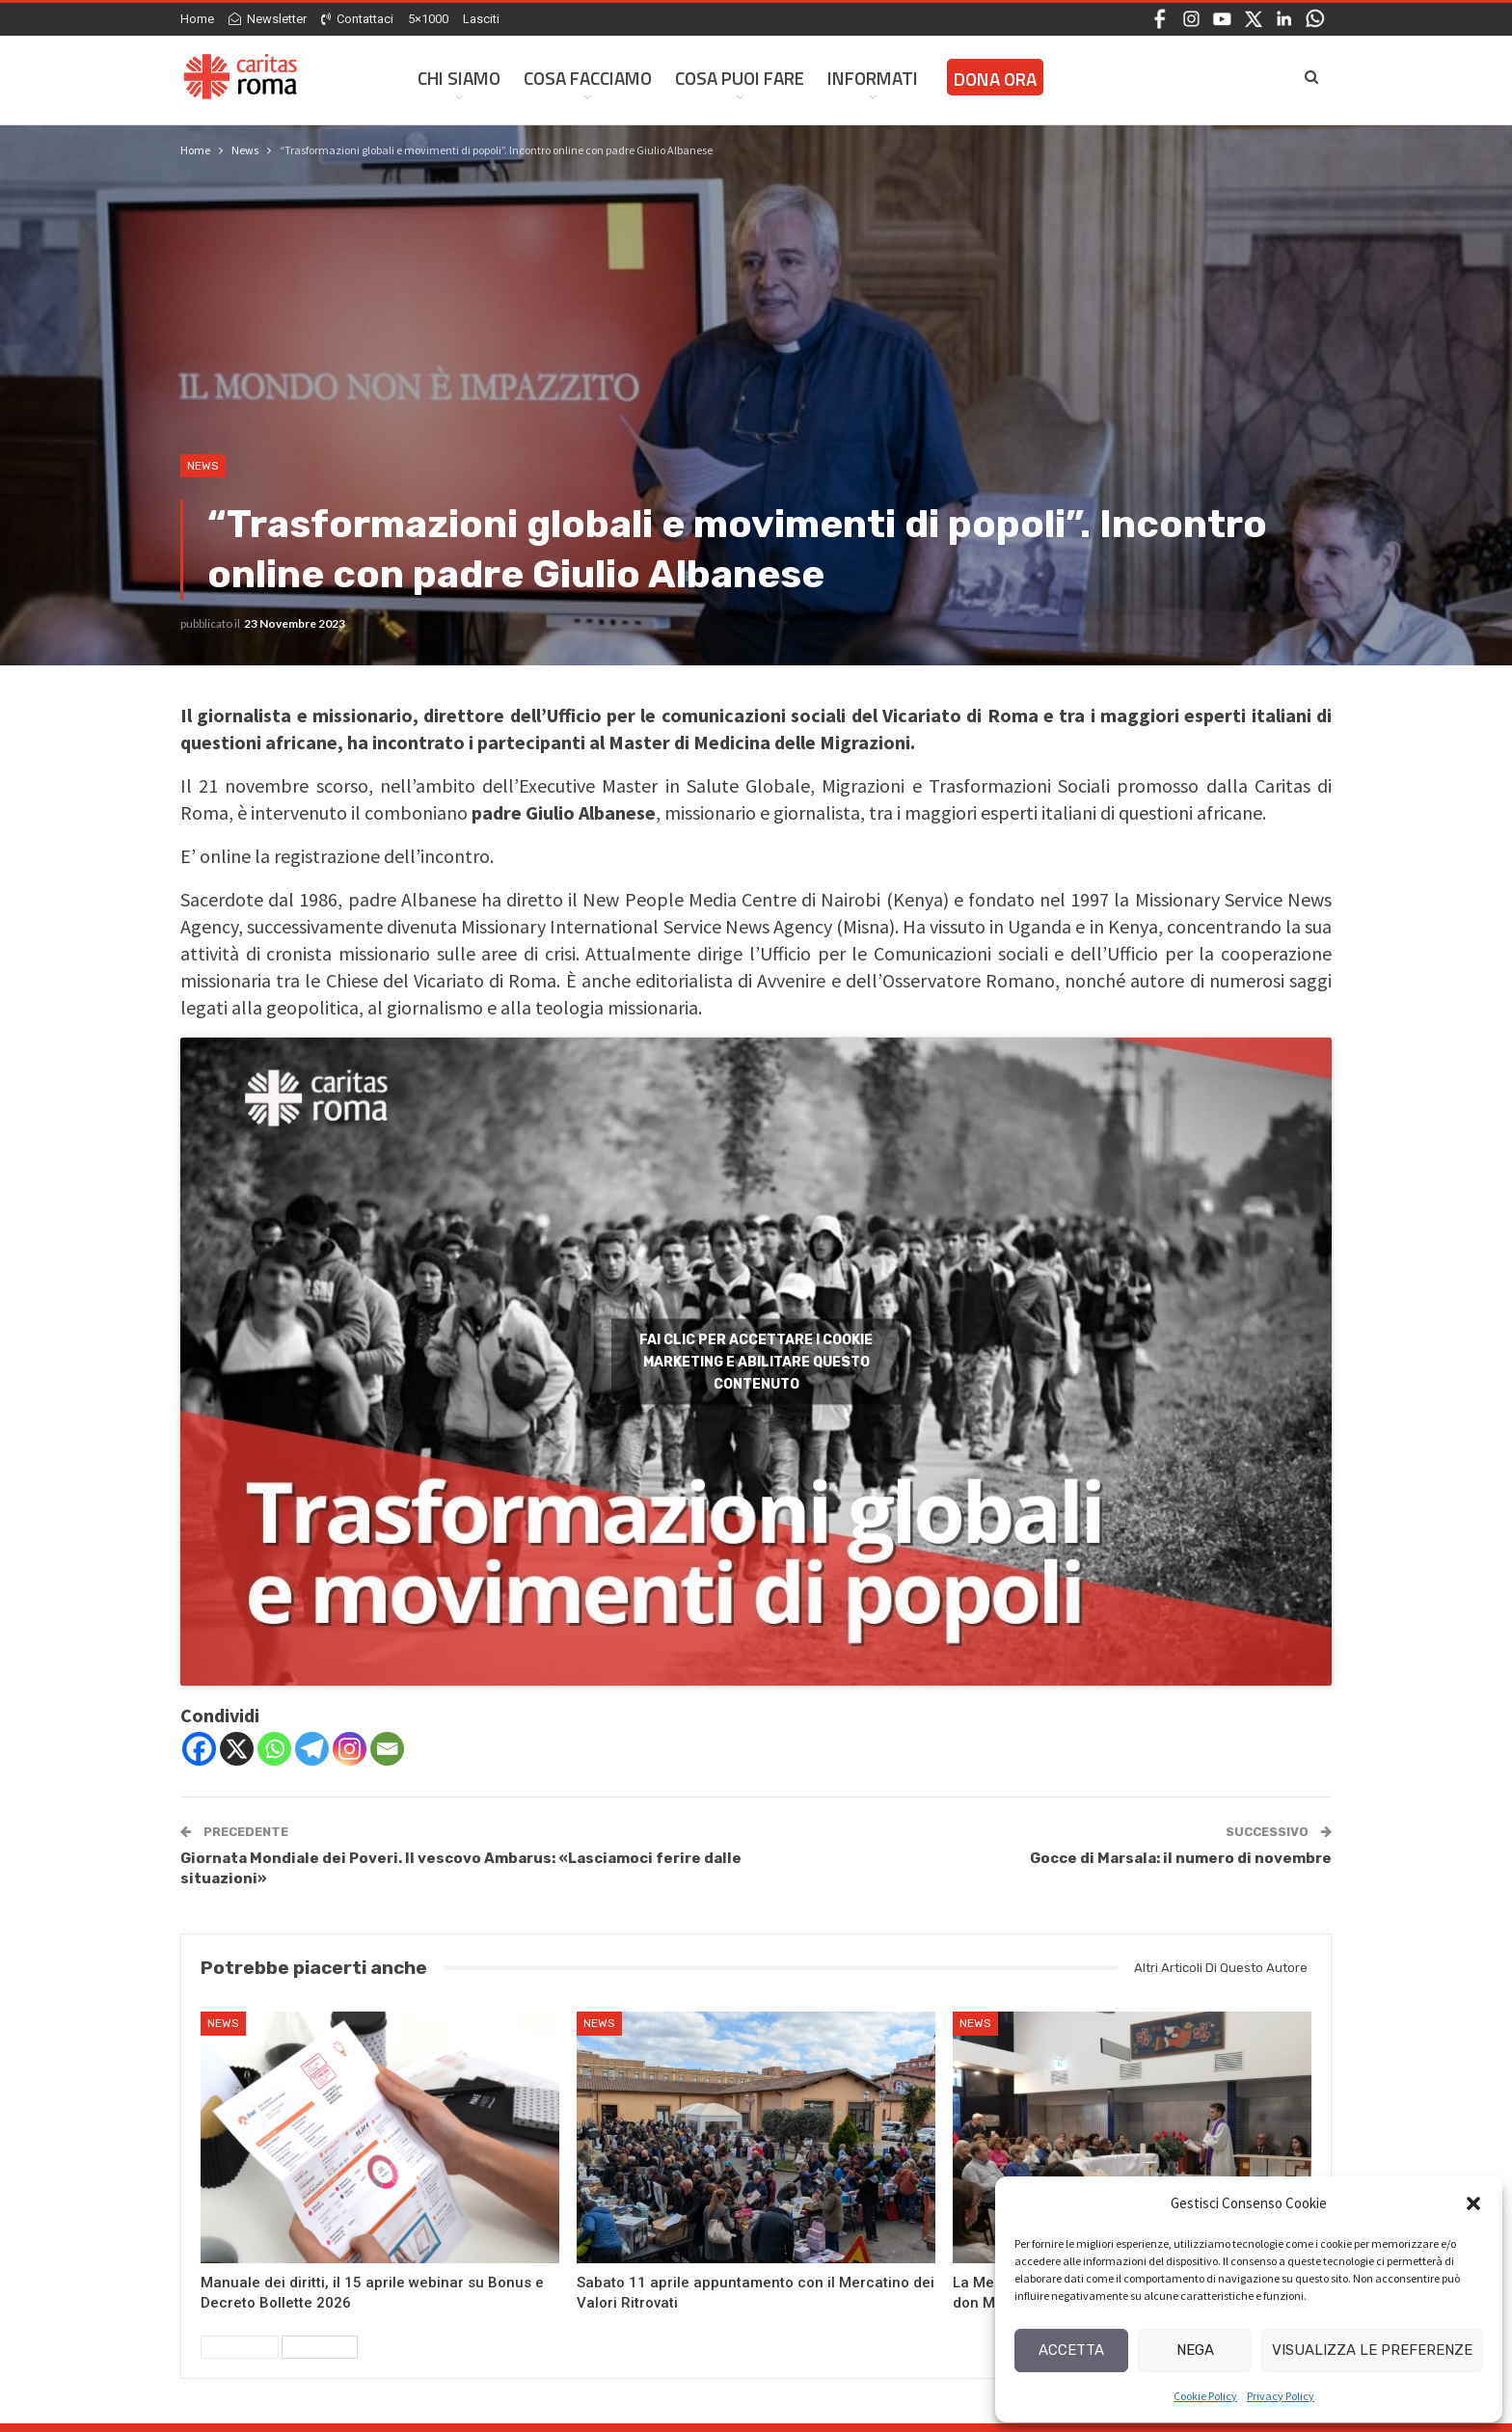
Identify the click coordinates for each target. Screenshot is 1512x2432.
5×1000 (428, 19)
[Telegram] (312, 1749)
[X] (237, 1749)
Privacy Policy (1280, 2396)
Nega (1195, 2350)
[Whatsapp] (274, 1749)
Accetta (1071, 2350)
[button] (1473, 2203)
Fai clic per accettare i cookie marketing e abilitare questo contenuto (756, 1361)
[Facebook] (199, 1749)
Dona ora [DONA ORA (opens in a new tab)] (995, 79)
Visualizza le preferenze (1372, 2350)
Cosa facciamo (588, 78)
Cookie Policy (1205, 2396)
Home (197, 19)
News (203, 466)
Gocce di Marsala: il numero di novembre (1181, 1858)
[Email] (387, 1749)
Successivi (319, 2347)
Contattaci (357, 19)
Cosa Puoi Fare (739, 78)
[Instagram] (349, 1749)
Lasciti (481, 19)
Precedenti (239, 2347)
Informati (872, 78)
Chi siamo (459, 78)
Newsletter (268, 19)
